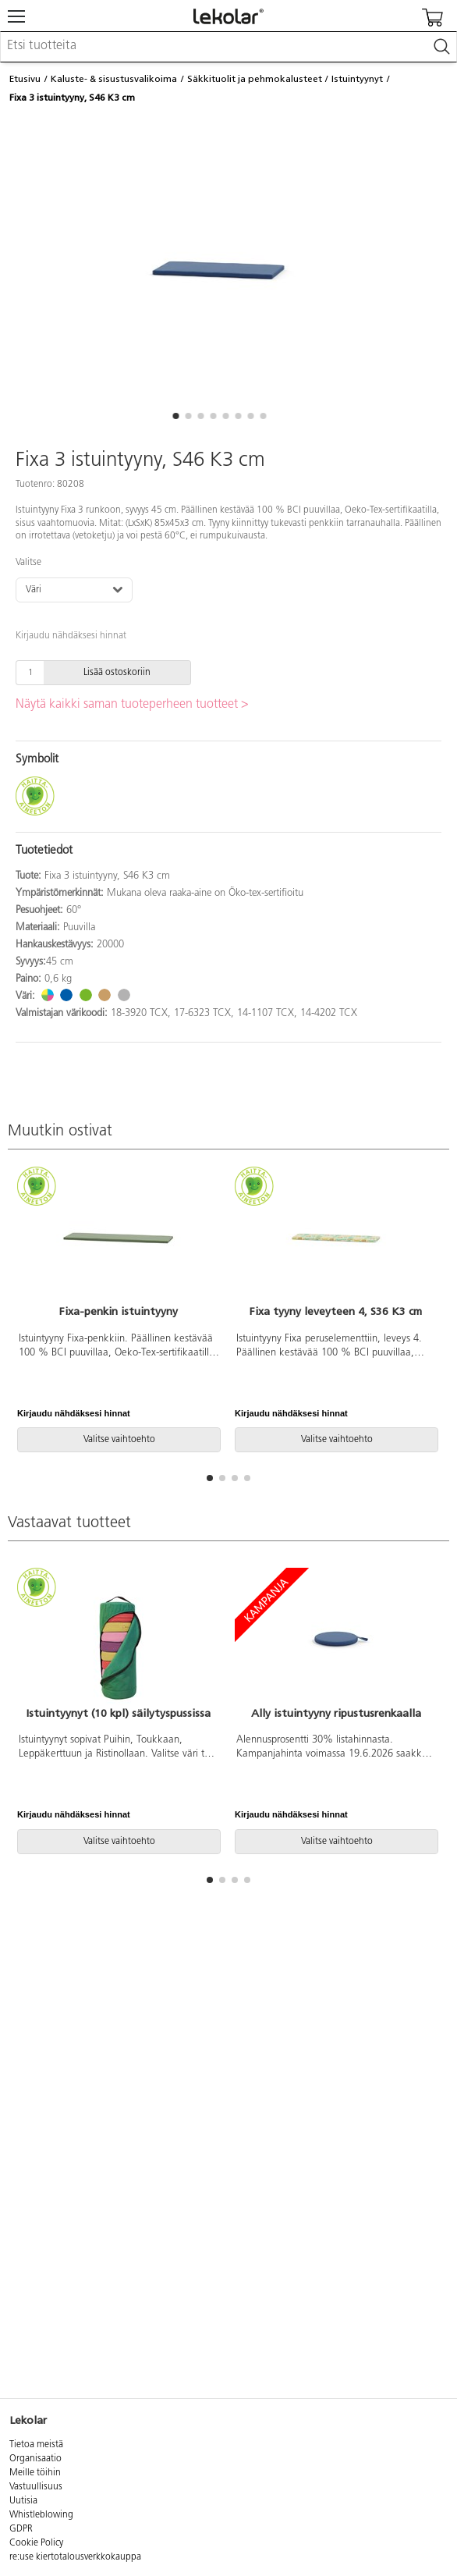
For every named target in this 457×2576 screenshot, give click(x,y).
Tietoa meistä (36, 2445)
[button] (175, 416)
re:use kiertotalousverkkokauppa (75, 2557)
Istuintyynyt (357, 78)
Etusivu (25, 78)
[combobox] (228, 46)
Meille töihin (35, 2473)
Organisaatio (35, 2459)
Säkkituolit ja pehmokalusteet (254, 78)
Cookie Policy (36, 2543)
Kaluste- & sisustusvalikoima (114, 78)
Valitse (28, 562)
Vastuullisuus (35, 2487)
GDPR (21, 2529)
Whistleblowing (41, 2515)
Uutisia (23, 2501)
